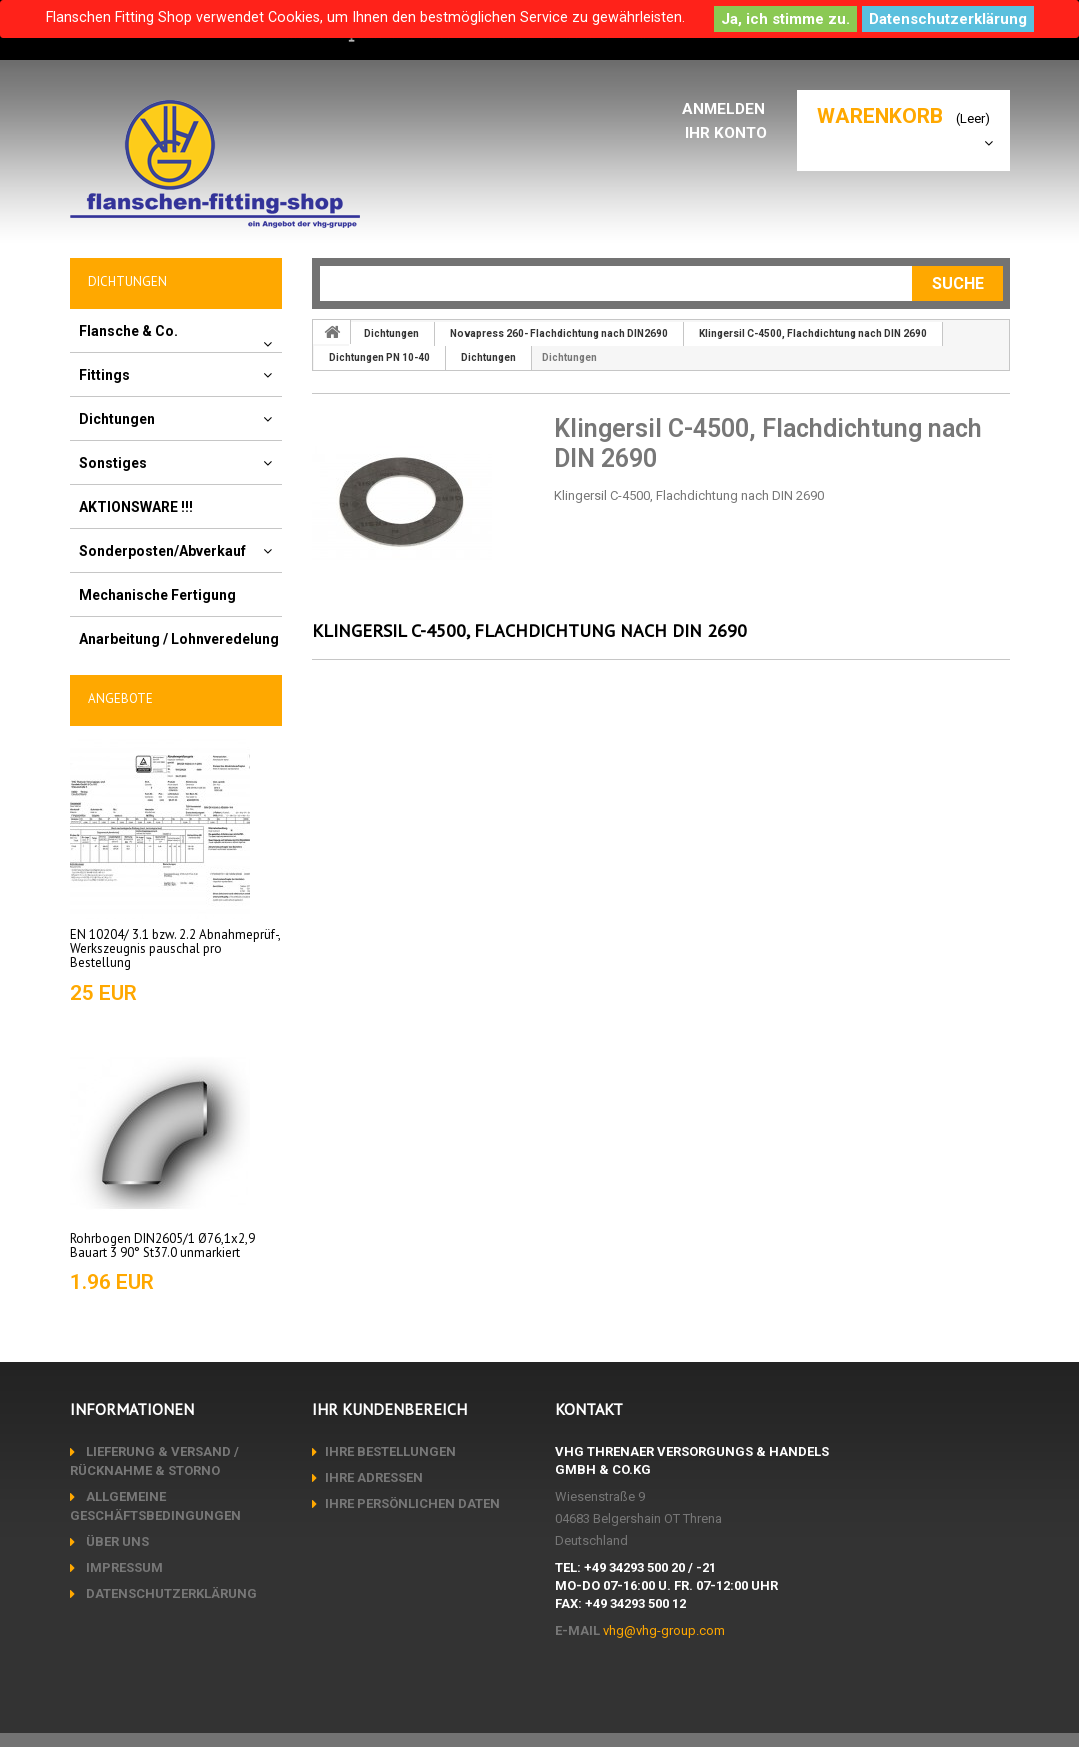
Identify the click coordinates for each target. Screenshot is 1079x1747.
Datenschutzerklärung (948, 19)
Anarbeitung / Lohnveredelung (179, 639)
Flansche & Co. (128, 331)
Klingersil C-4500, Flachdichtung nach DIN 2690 (813, 333)
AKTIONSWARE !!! (136, 507)
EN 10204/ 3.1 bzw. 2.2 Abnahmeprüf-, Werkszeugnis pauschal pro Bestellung (175, 949)
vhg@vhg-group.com (664, 1630)
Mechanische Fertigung (157, 595)
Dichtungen (117, 419)
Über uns (116, 1541)
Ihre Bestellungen (390, 1451)
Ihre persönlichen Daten (412, 1503)
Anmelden (728, 108)
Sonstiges (113, 463)
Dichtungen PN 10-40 (379, 357)
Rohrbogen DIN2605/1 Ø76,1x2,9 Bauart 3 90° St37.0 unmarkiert (162, 1245)
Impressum (123, 1567)
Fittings (104, 375)
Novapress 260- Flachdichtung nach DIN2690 (559, 333)
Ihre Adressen (374, 1477)
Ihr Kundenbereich (389, 1409)
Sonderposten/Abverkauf (162, 551)
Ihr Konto (729, 132)
